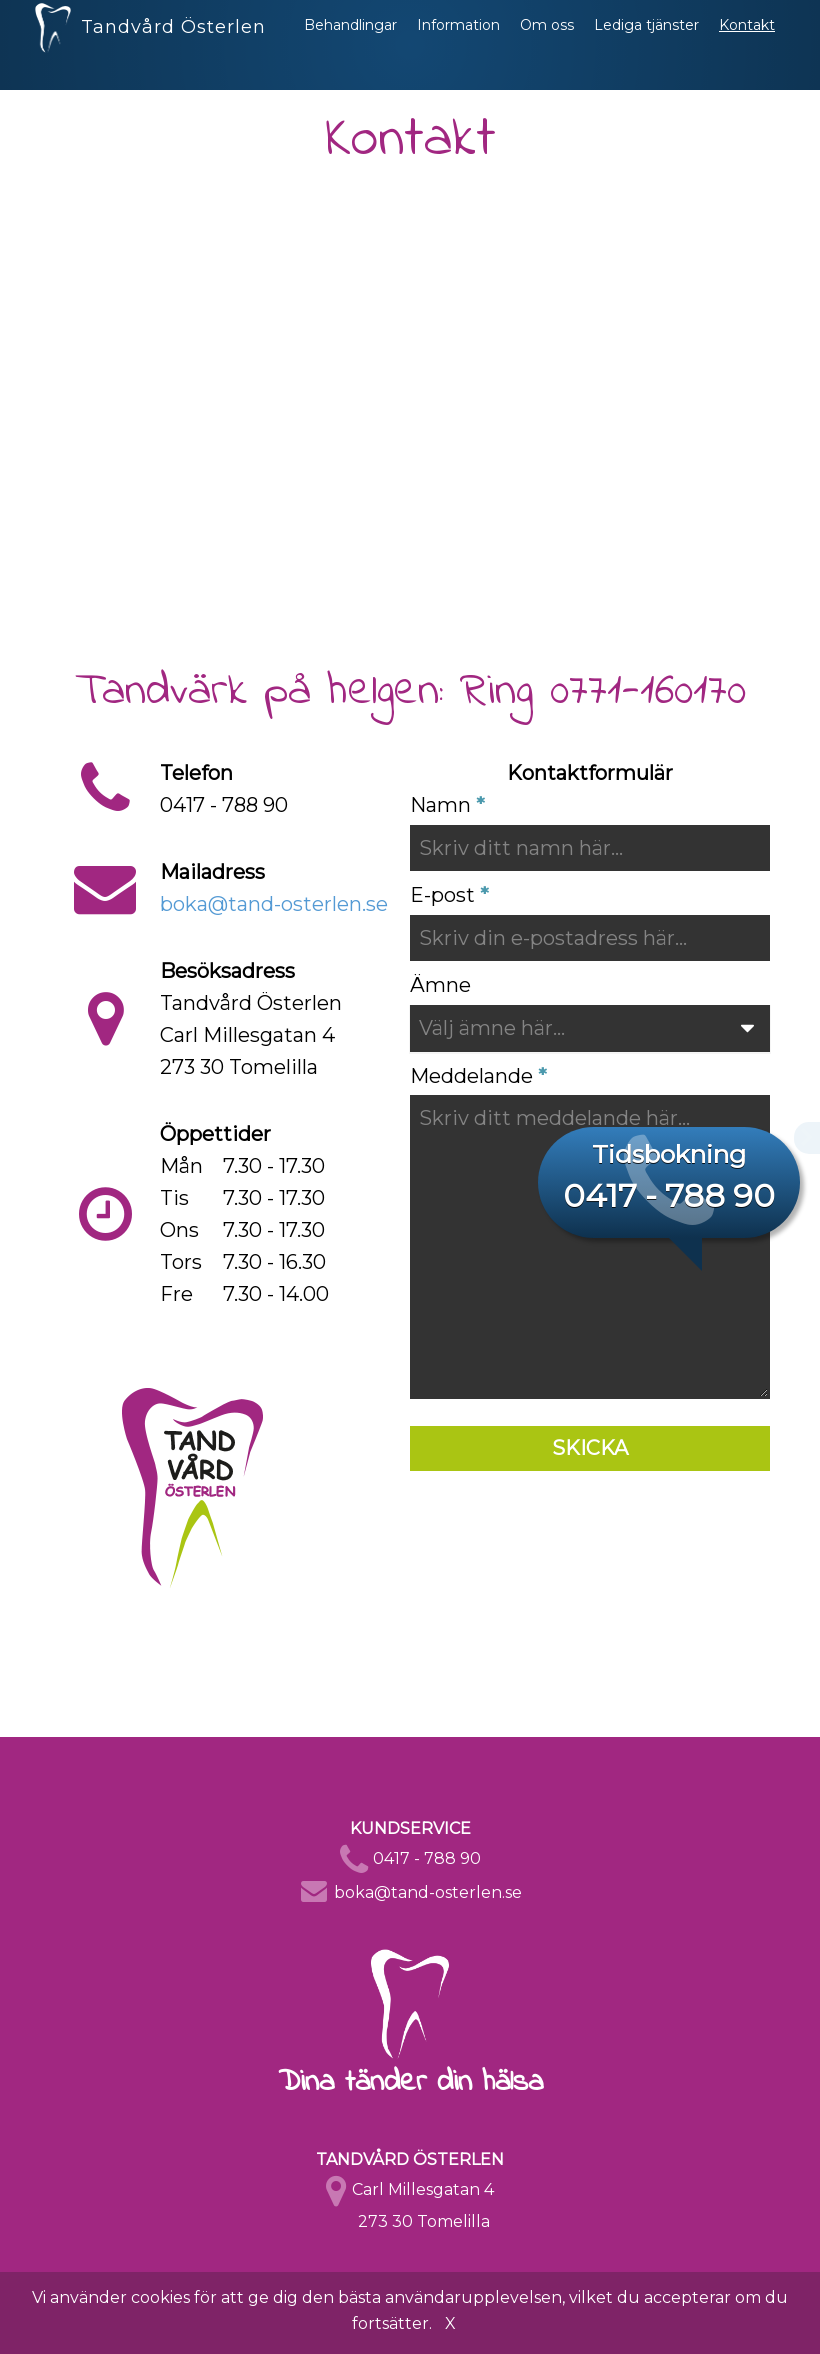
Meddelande (471, 1076)
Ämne (440, 985)
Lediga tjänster (646, 45)
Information (458, 45)
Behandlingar (350, 45)
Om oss (547, 45)
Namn (440, 805)
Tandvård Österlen (150, 40)
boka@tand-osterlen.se (274, 904)
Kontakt (747, 45)
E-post (442, 895)
